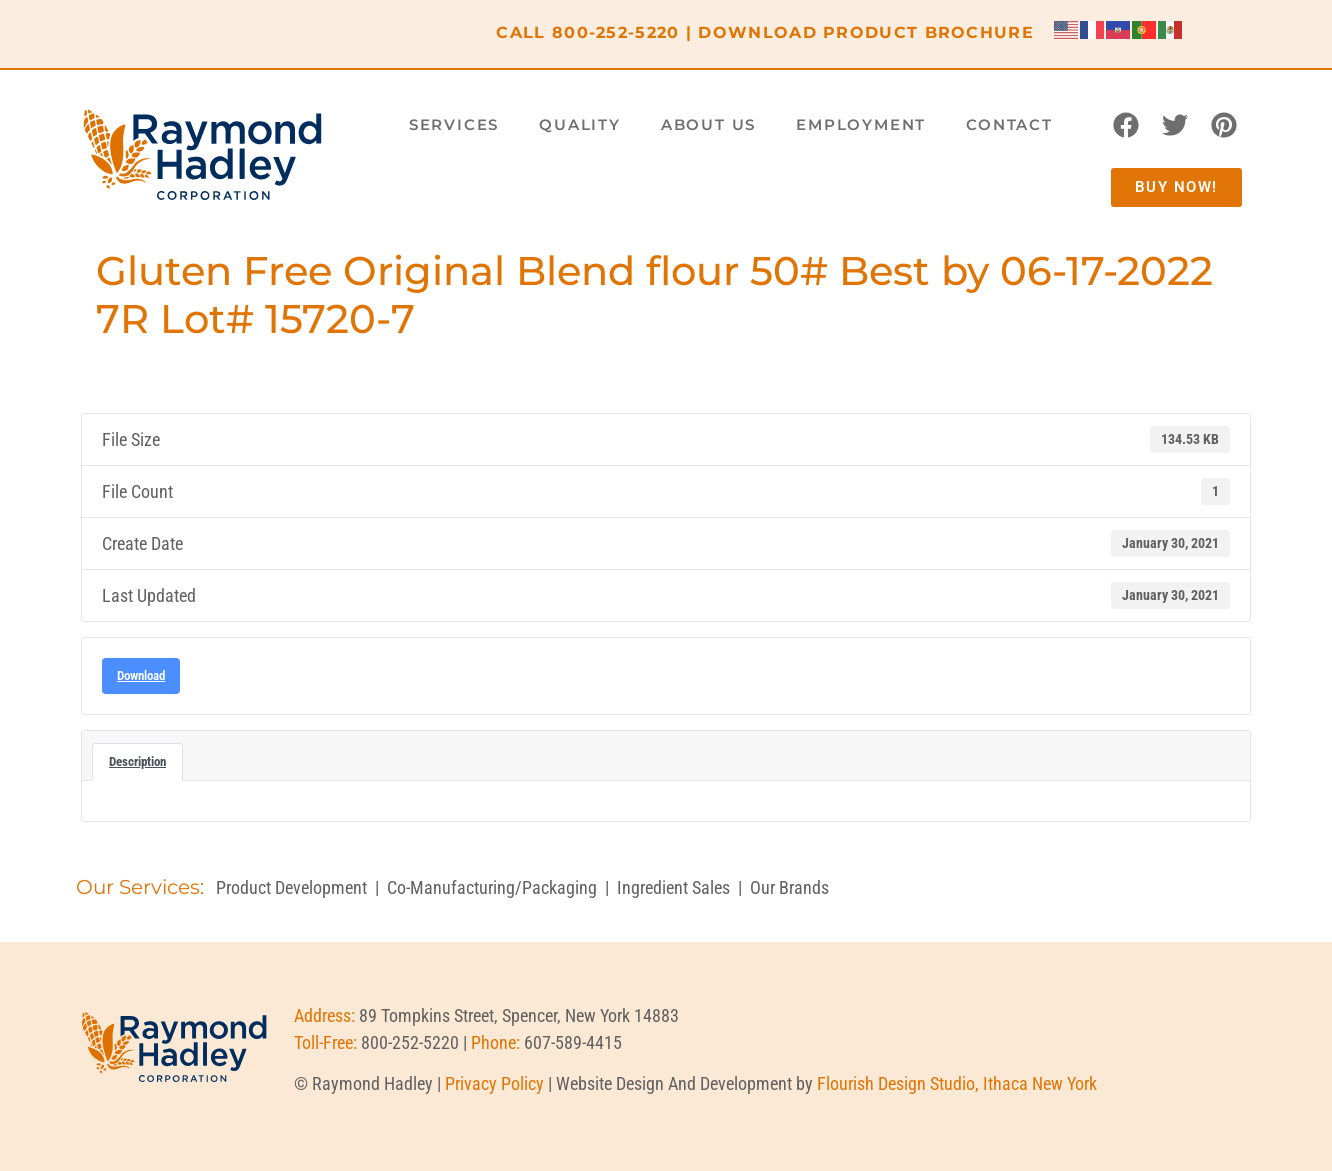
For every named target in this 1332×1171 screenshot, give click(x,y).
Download (141, 675)
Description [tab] (137, 761)
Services (454, 124)
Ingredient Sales (673, 887)
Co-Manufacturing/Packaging (492, 887)
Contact (1009, 124)
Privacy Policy (494, 1083)
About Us (708, 124)
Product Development (291, 887)
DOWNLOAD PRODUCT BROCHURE (866, 32)
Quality (580, 124)
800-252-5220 (616, 32)
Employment (861, 124)
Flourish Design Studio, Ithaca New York (957, 1083)
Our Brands (789, 887)
